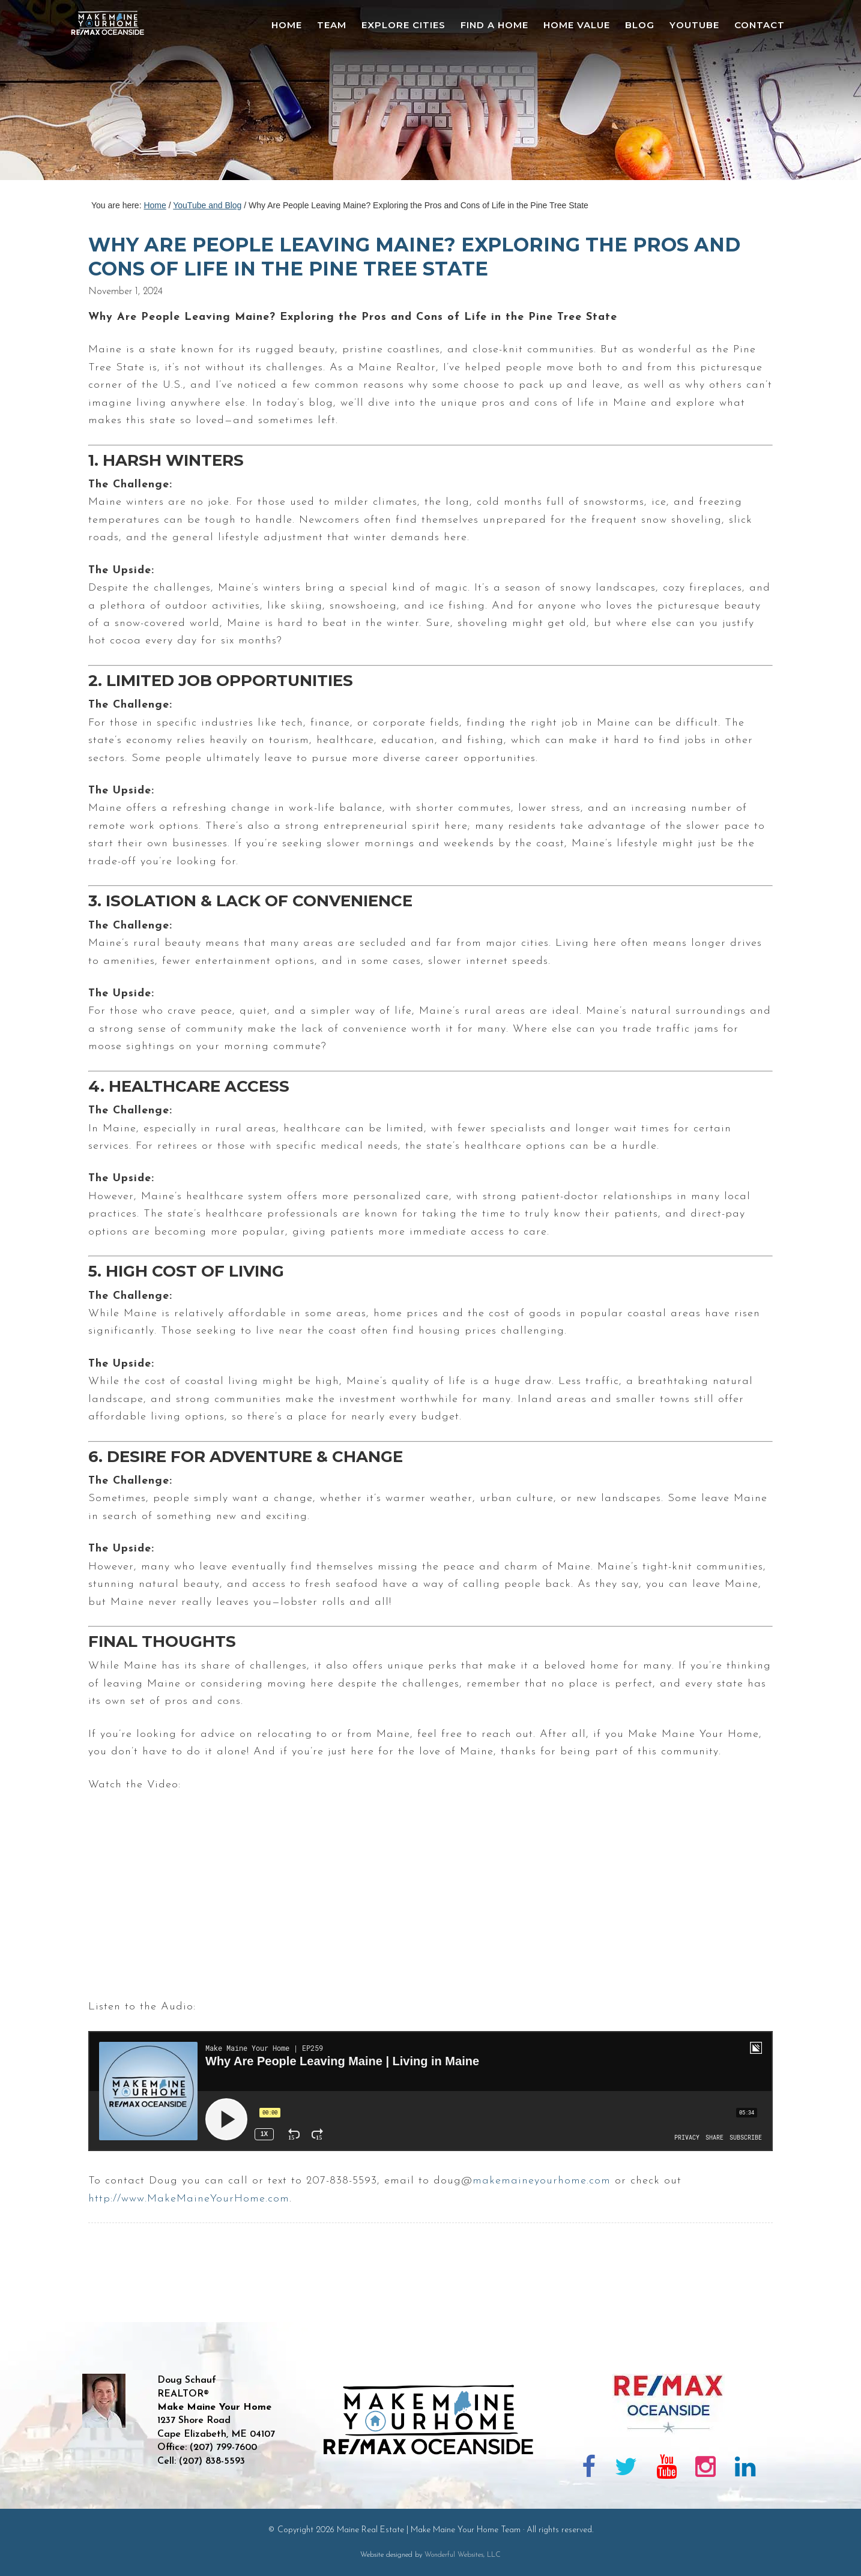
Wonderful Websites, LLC (462, 2555)
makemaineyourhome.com (542, 2180)
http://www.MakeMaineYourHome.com (188, 2198)
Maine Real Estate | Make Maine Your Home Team (114, 93)
